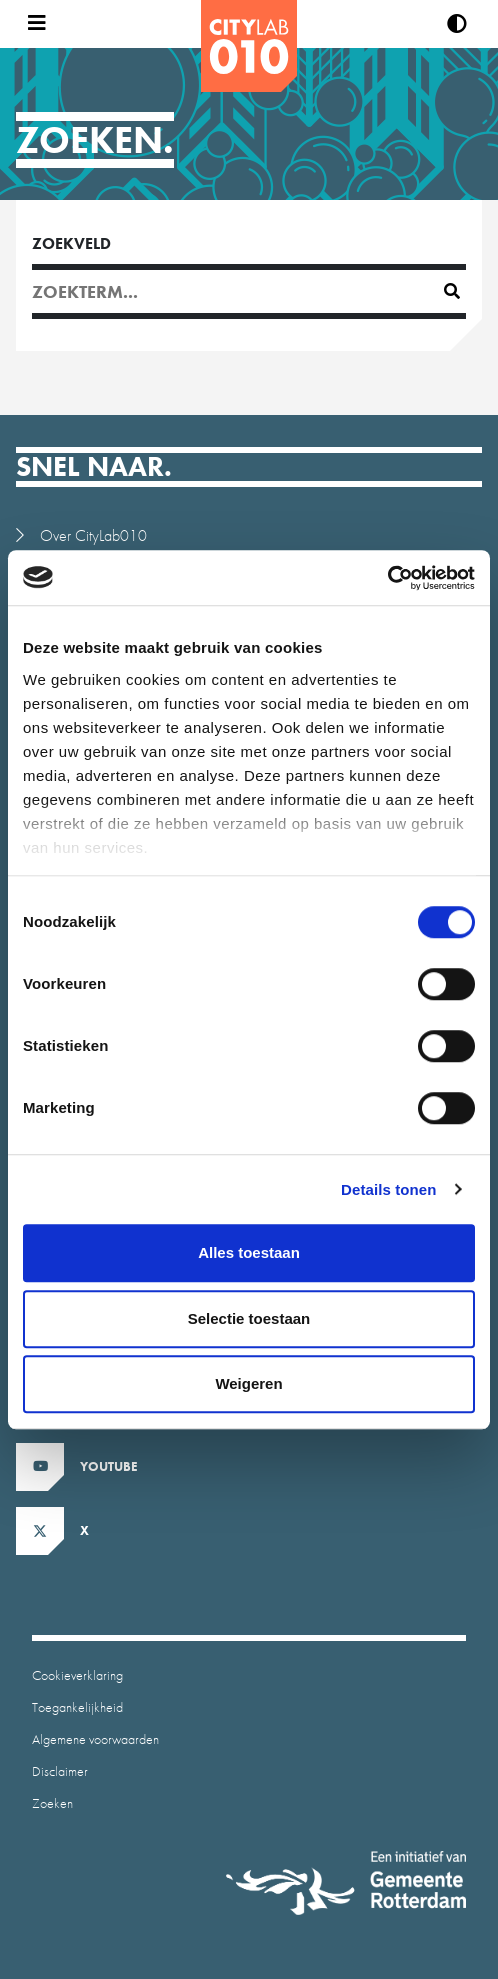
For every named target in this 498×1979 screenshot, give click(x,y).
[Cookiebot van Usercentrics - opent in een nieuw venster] (387, 578)
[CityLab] (249, 46)
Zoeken (52, 1803)
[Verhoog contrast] (457, 24)
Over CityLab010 (93, 535)
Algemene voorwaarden (95, 1739)
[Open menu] (32, 24)
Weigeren (248, 1383)
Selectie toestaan (249, 1318)
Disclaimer (60, 1771)
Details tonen (388, 1189)
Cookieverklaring (77, 1675)
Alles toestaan (249, 1252)
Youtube (109, 1466)
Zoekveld (71, 243)
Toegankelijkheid (77, 1707)
